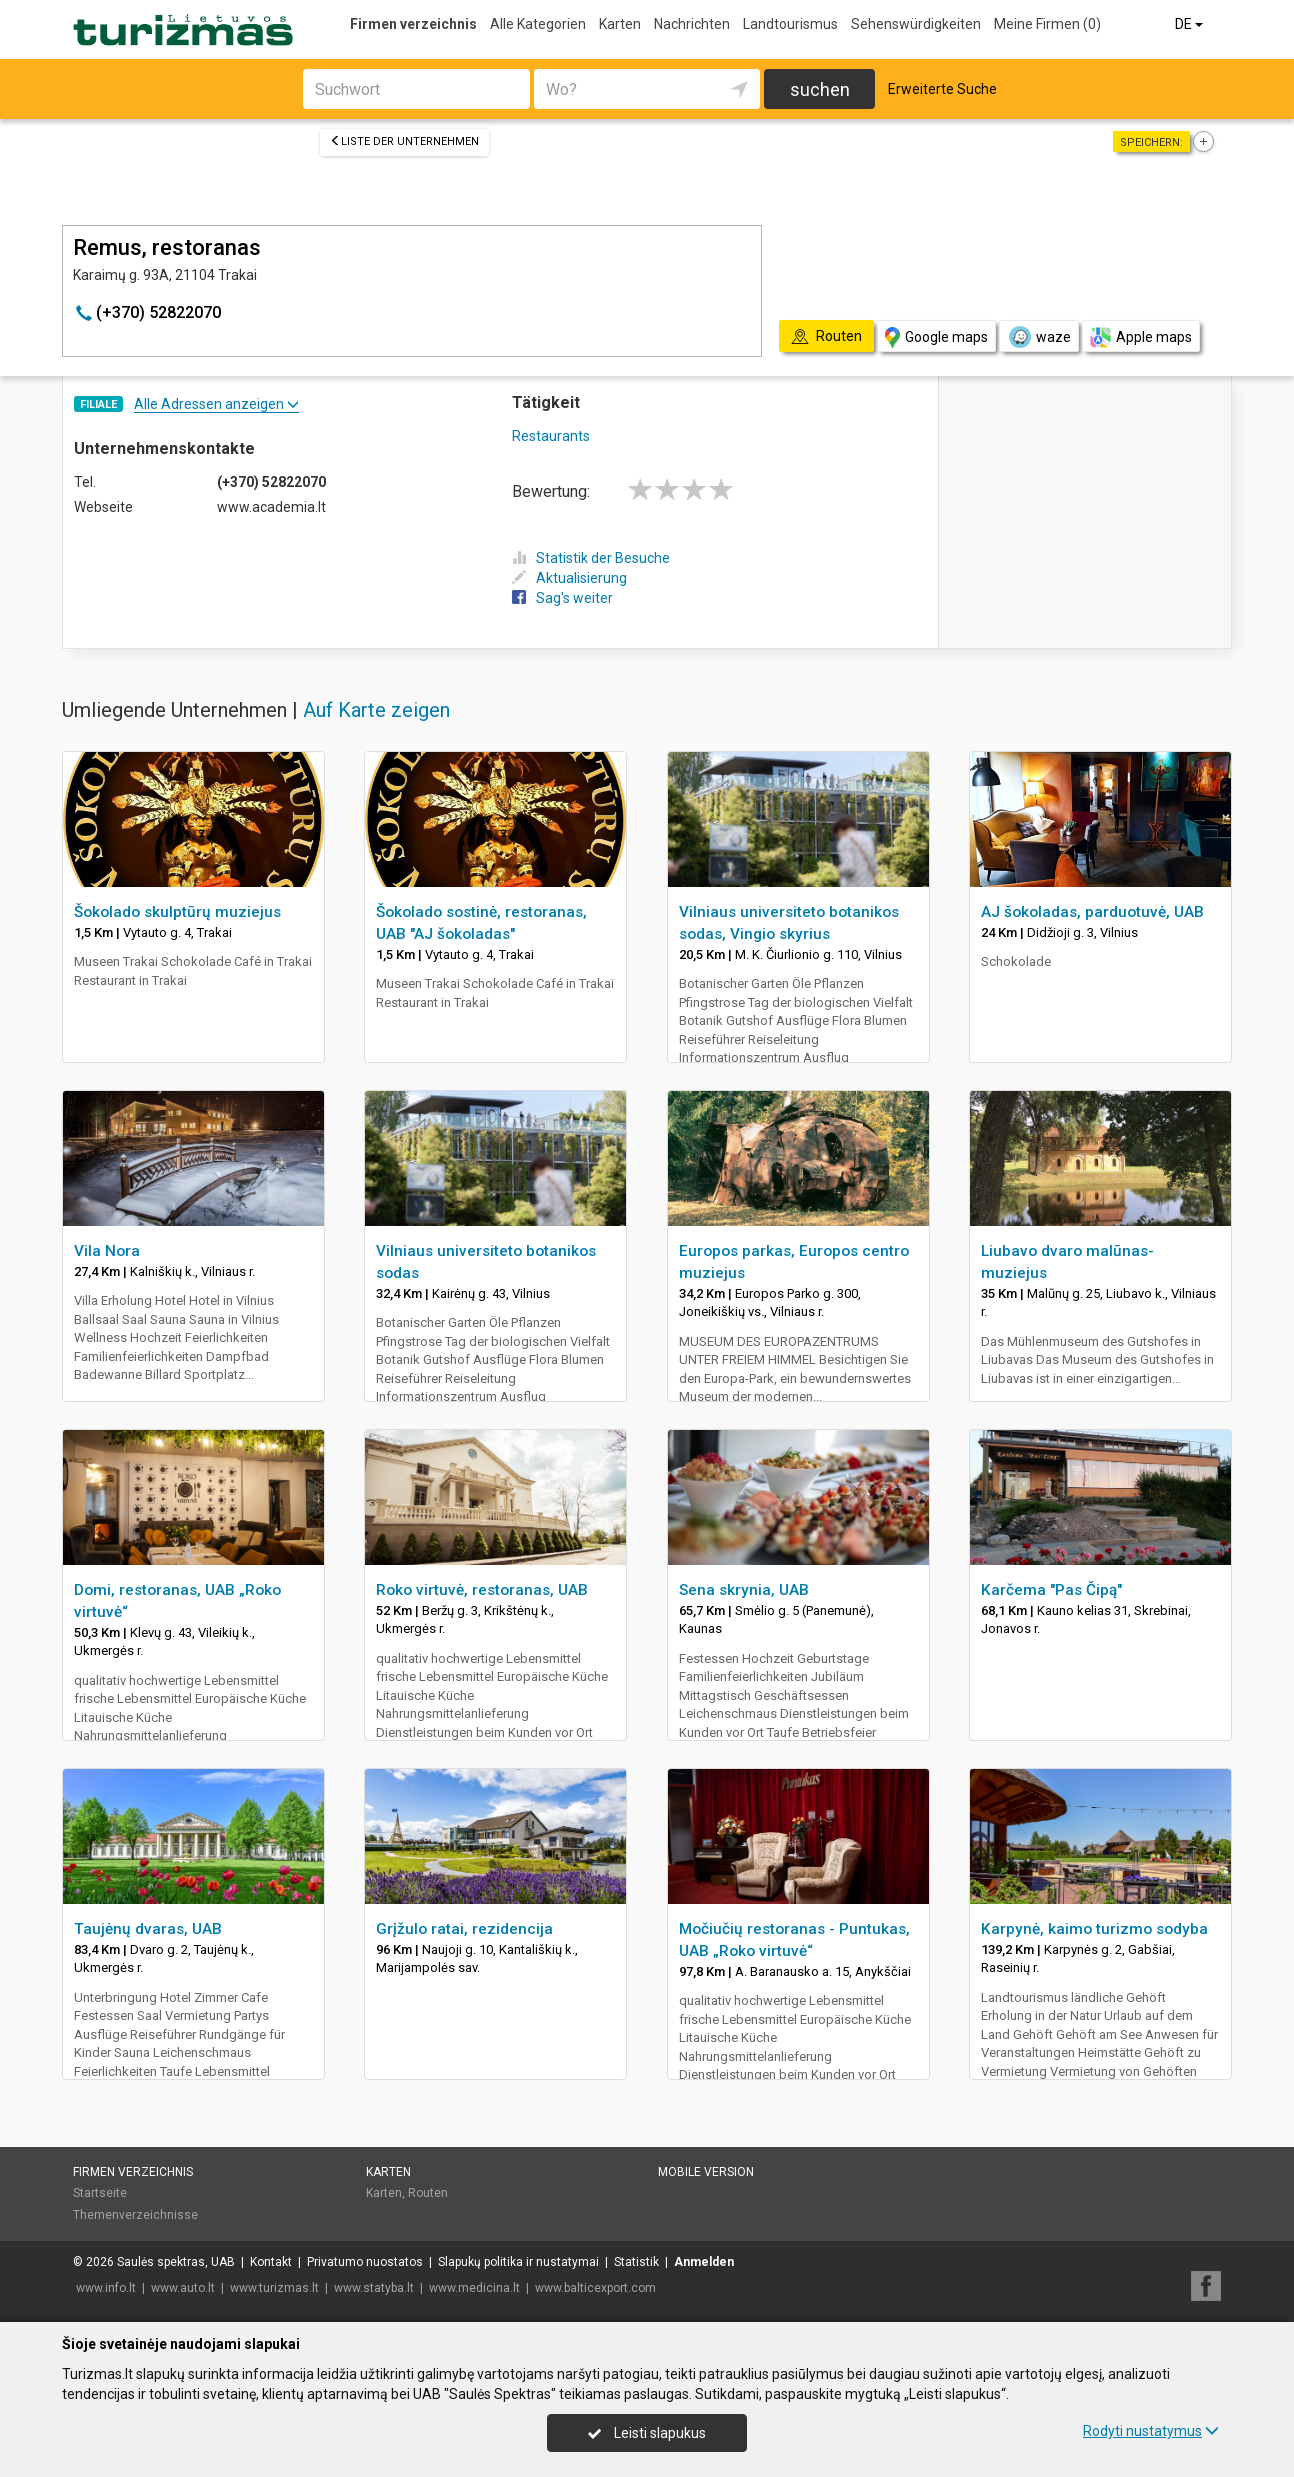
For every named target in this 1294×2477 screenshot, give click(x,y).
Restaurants (551, 436)
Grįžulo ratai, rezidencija (464, 1929)
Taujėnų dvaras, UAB (148, 1929)
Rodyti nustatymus (1151, 2431)
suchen (820, 89)
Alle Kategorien (538, 24)
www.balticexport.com (595, 2288)
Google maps (936, 337)
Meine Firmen (1047, 24)
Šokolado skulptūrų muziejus (177, 912)
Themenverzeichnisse (135, 2215)
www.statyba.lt (374, 2288)
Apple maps (1141, 337)
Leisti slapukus (647, 2433)
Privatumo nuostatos (365, 2262)
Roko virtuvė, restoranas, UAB (482, 1590)
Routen (428, 2193)
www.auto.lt (183, 2288)
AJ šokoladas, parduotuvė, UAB (1092, 912)
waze (1039, 337)
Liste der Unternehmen (404, 141)
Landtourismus (790, 24)
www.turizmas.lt (274, 2288)
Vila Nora (107, 1251)
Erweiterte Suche (942, 89)
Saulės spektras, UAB (176, 2262)
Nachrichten (692, 24)
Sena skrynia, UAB (744, 1590)
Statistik (636, 2262)
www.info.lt (106, 2288)
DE (1190, 24)
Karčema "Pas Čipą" (1051, 1590)
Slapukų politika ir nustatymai (518, 2262)
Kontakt (271, 2262)
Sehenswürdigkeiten (916, 24)
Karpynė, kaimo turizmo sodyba (1094, 1929)
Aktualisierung (569, 578)
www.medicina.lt (474, 2288)
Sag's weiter (562, 598)
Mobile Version (706, 2172)
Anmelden (704, 2262)
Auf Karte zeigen (376, 710)
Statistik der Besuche (591, 558)
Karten (620, 24)
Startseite (100, 2193)
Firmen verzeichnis (413, 24)
